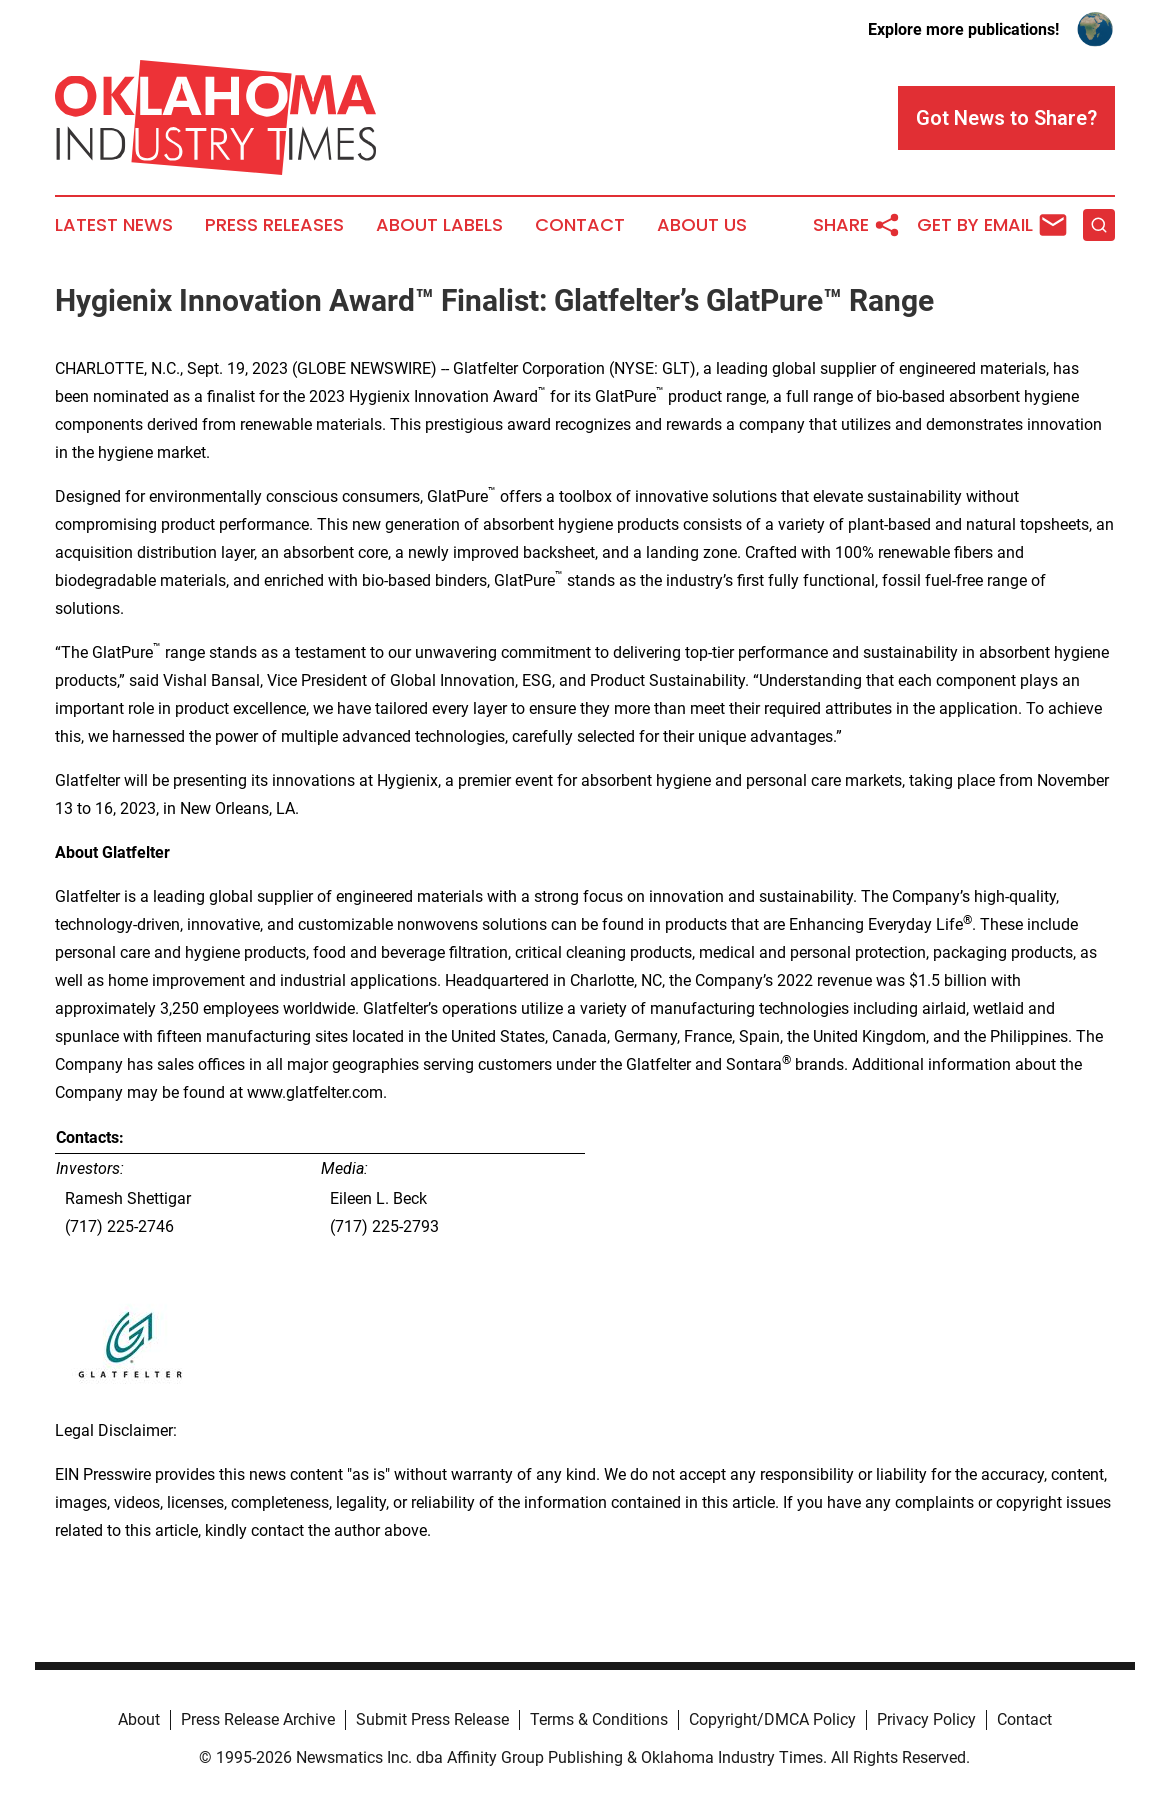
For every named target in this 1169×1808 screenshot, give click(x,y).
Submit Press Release (432, 1719)
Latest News (114, 225)
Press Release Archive (258, 1719)
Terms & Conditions (599, 1719)
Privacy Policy (926, 1719)
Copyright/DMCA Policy (772, 1719)
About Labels (439, 225)
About (139, 1719)
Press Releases (274, 225)
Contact (580, 225)
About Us (702, 225)
